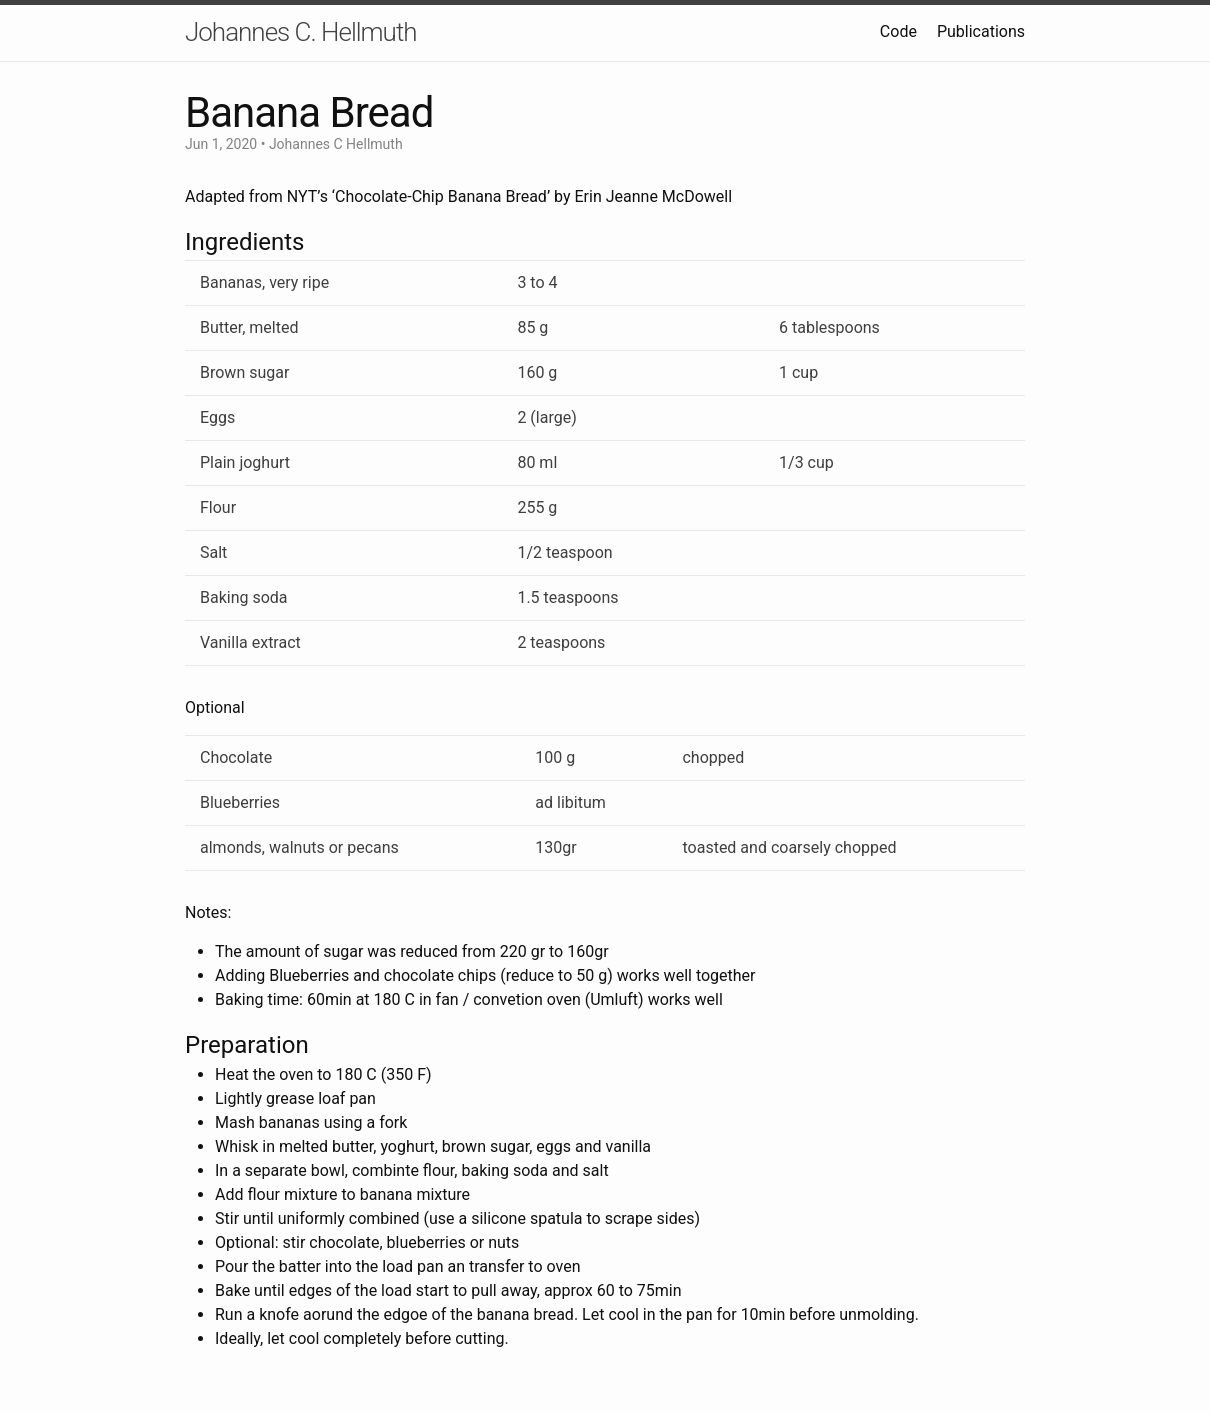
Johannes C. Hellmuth (301, 32)
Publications (981, 31)
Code (898, 31)
